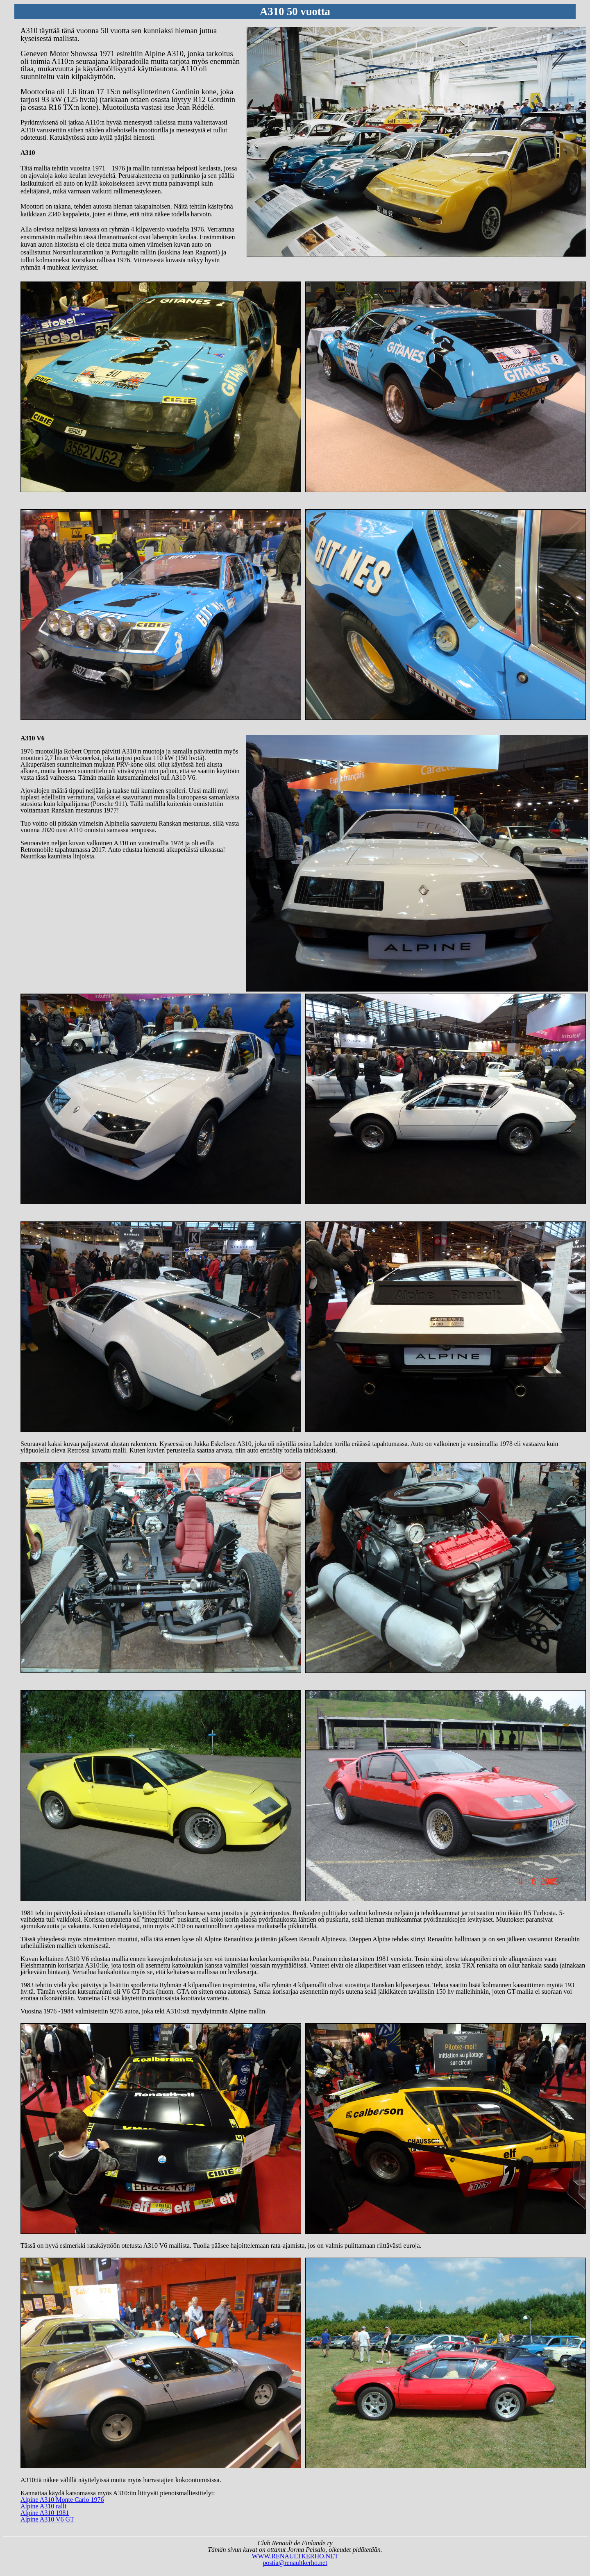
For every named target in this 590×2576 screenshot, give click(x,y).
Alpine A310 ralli (43, 2506)
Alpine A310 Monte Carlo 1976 (62, 2499)
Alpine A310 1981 (44, 2512)
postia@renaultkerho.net (295, 2562)
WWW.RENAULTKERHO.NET (295, 2556)
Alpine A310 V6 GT (47, 2519)
